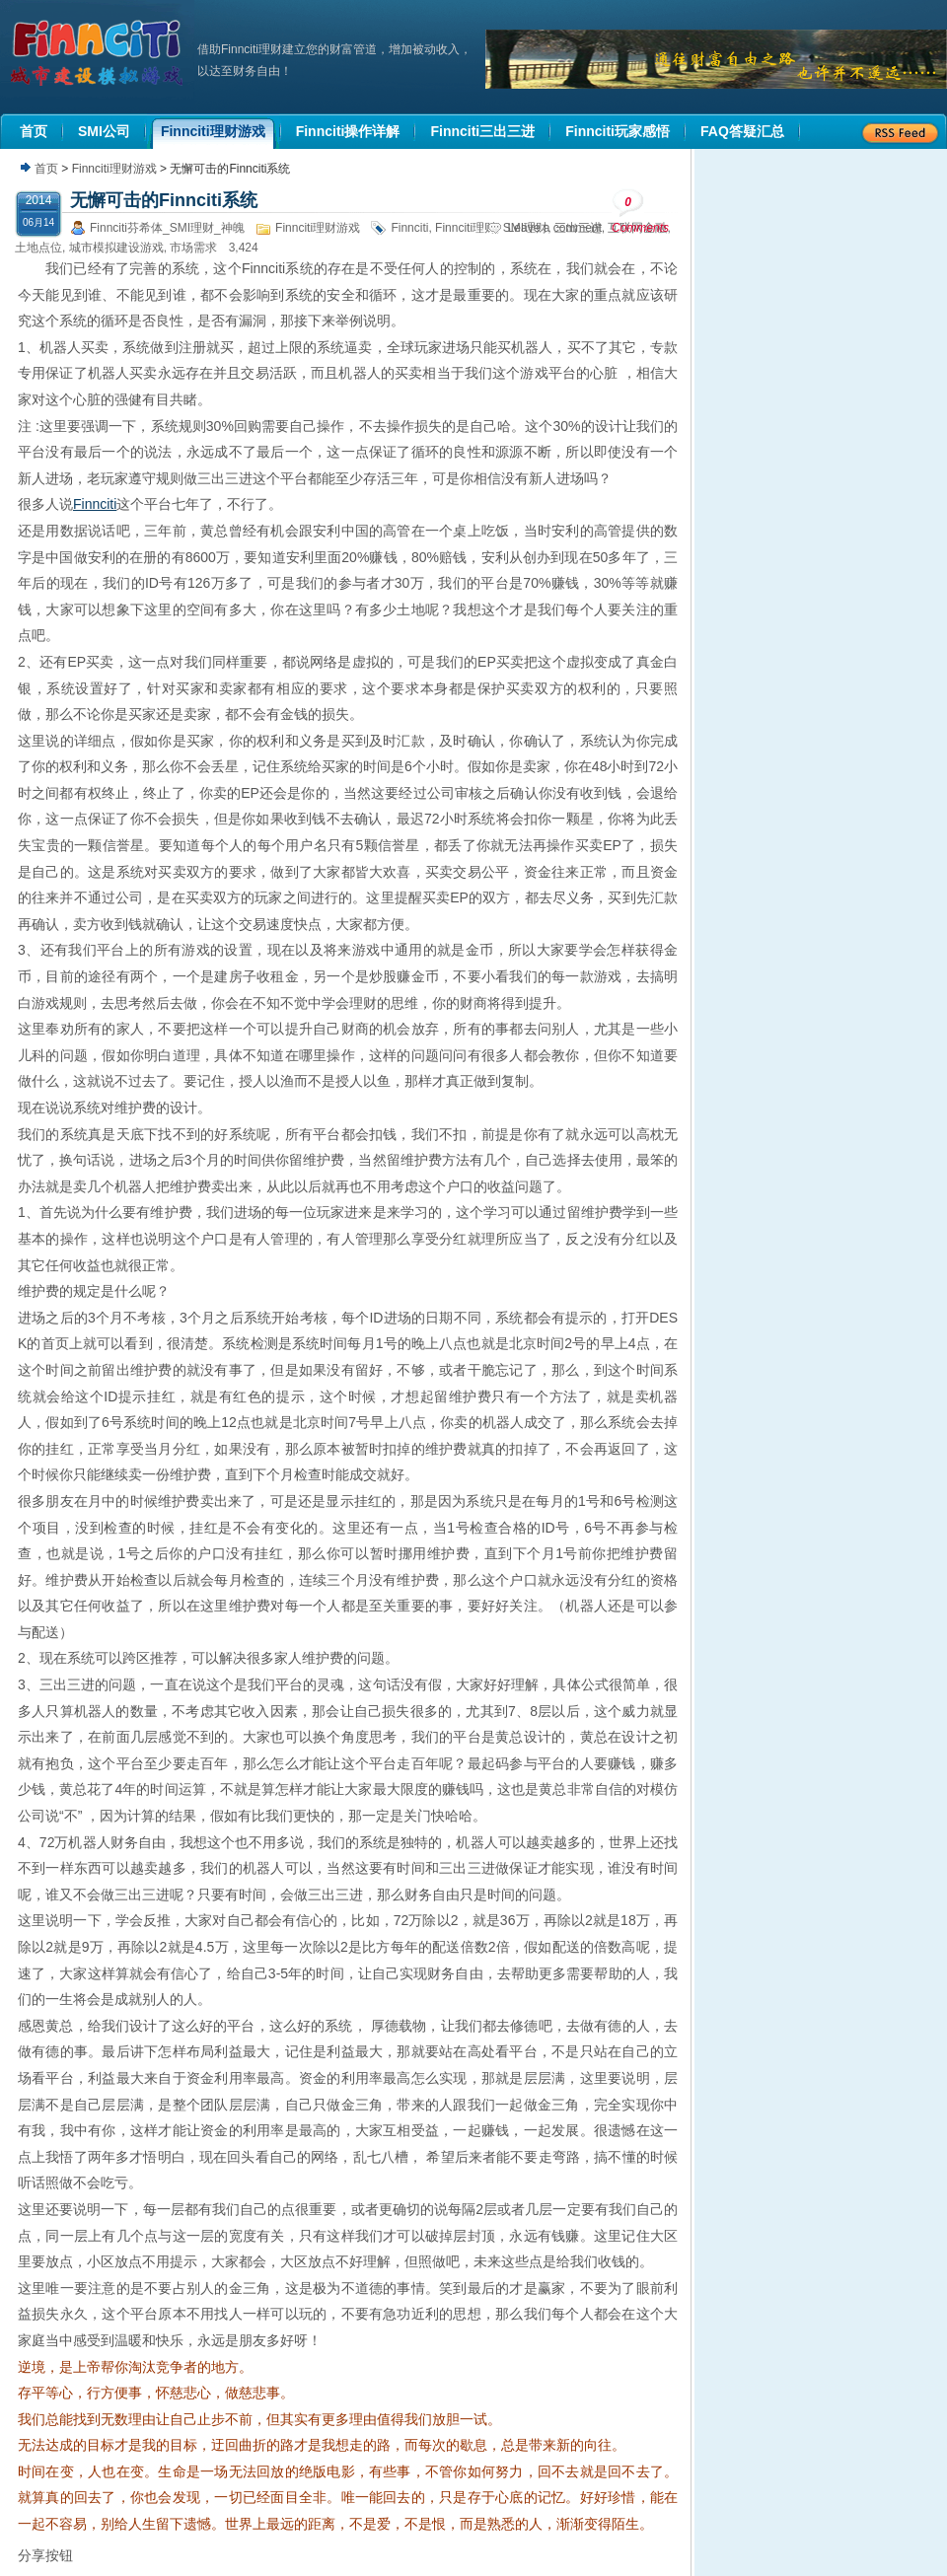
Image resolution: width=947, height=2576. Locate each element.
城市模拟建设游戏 (116, 247)
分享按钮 (45, 2555)
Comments (640, 211)
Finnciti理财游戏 (114, 169)
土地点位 (38, 247)
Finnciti (409, 228)
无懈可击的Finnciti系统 (163, 200)
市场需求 (193, 247)
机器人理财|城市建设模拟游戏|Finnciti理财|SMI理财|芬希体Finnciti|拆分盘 (98, 53)
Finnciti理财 (465, 228)
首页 (46, 169)
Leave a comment (555, 228)
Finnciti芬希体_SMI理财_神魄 (167, 228)
